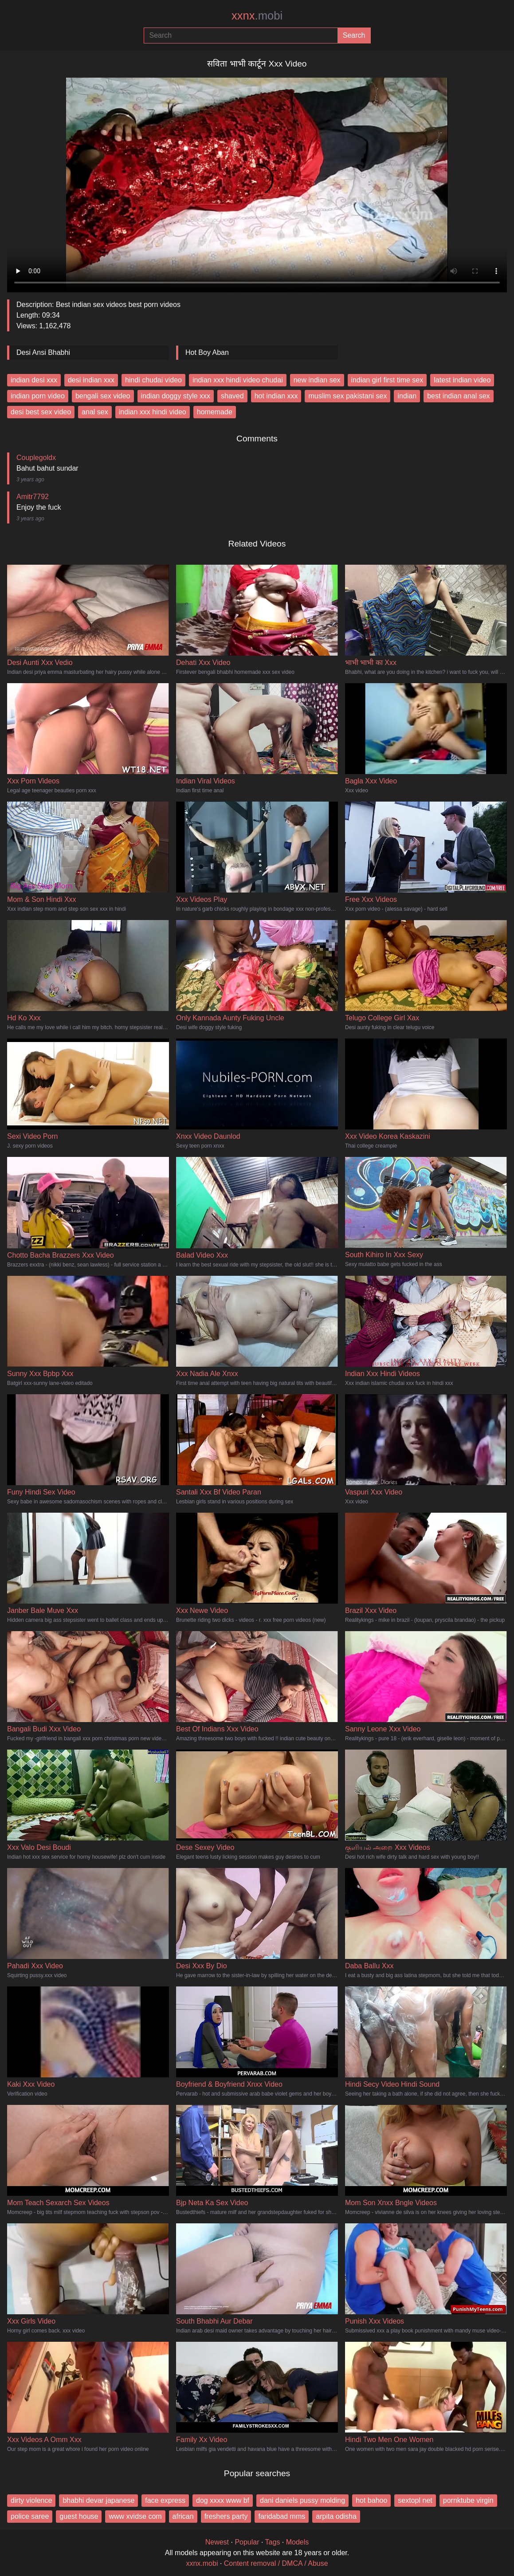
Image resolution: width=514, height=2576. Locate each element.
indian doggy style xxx (176, 396)
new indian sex (317, 380)
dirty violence (31, 2500)
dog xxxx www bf (222, 2500)
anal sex (95, 412)
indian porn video (38, 396)
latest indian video (462, 380)
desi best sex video (41, 412)
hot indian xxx (276, 396)
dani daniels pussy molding (302, 2500)
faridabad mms (281, 2516)
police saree (30, 2516)
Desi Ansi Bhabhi (43, 352)
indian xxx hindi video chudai (237, 380)
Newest (217, 2542)
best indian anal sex (458, 396)
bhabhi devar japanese (98, 2500)
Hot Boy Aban (207, 352)
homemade (214, 412)
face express (165, 2500)
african (183, 2516)
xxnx (257, 15)
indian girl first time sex (387, 380)
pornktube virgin (468, 2500)
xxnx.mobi (202, 2563)
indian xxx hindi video (152, 412)
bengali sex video (102, 396)
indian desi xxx (34, 380)
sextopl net (415, 2500)
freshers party (226, 2516)
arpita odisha (336, 2516)
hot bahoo (371, 2500)
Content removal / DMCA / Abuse (276, 2563)
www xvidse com (135, 2516)
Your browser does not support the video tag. (257, 181)
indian (406, 396)
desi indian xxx (91, 380)
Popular (247, 2542)
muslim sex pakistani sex (347, 396)
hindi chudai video (153, 380)
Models (297, 2542)
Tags (272, 2542)
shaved (232, 396)
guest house (78, 2516)
